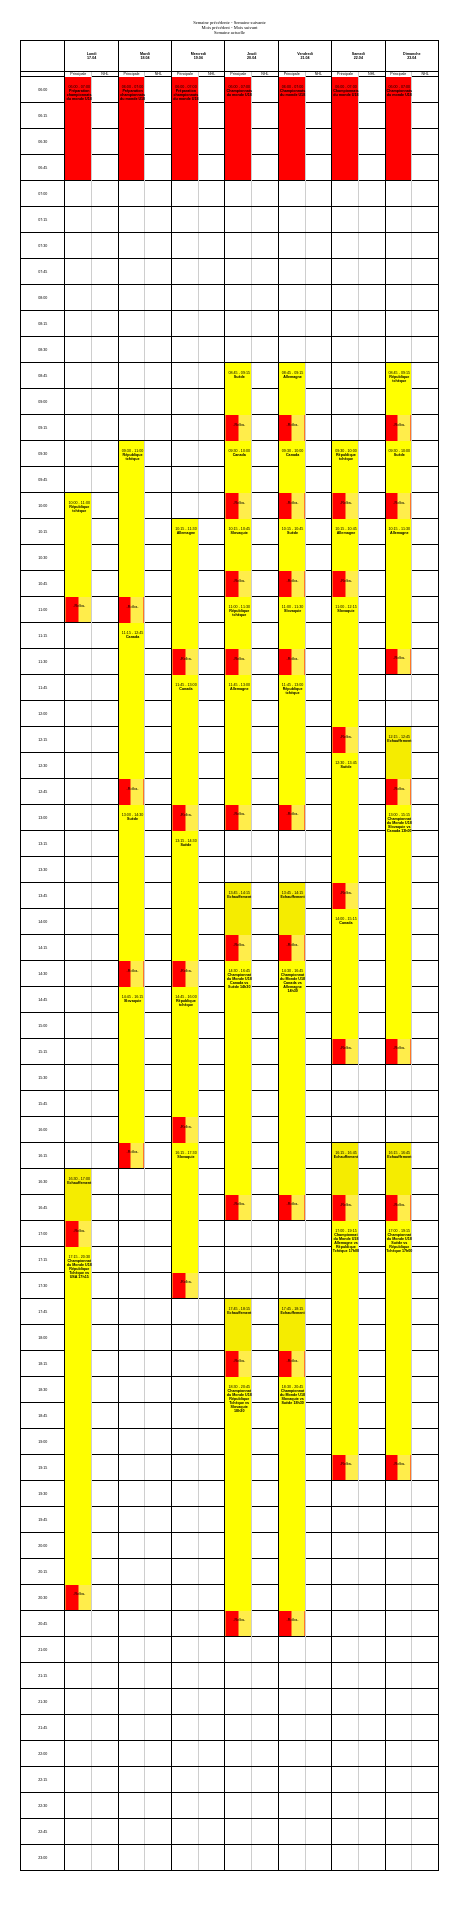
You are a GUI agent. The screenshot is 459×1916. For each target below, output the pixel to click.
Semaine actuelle (229, 32)
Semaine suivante (250, 22)
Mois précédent (216, 27)
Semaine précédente (211, 22)
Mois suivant (246, 27)
